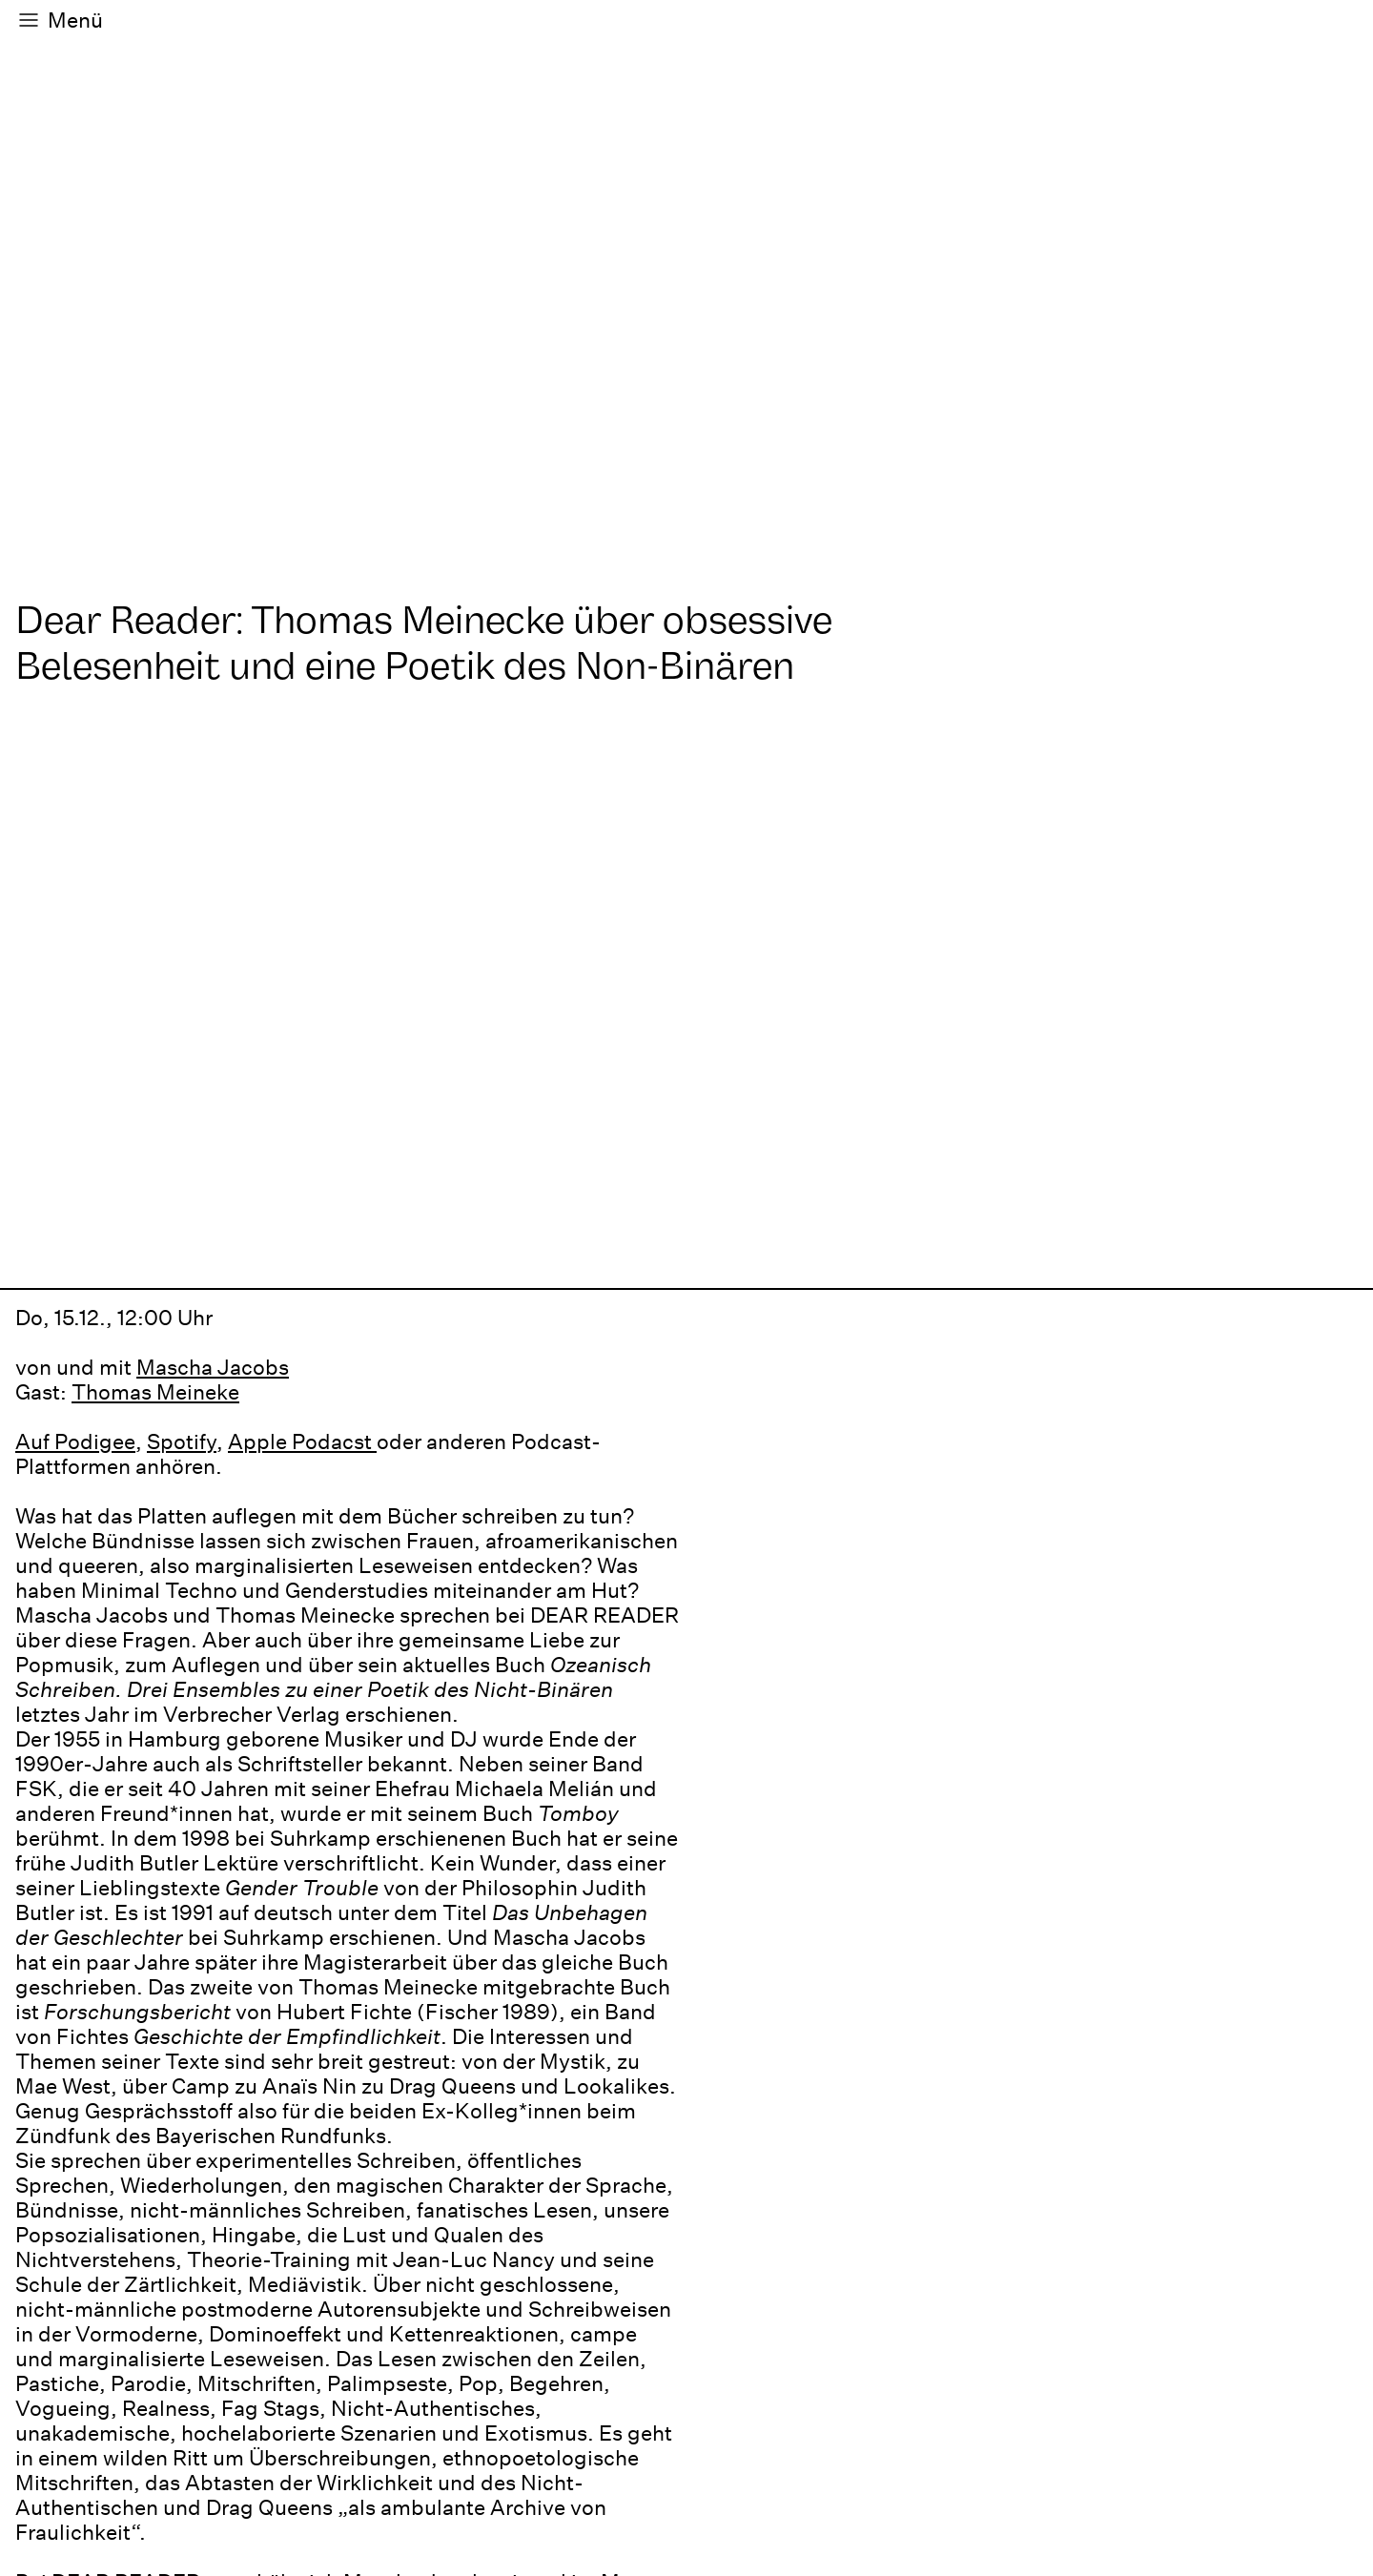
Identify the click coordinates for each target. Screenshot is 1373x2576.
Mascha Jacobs (212, 1367)
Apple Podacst (302, 1441)
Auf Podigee (75, 1441)
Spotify (181, 1441)
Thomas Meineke (155, 1392)
